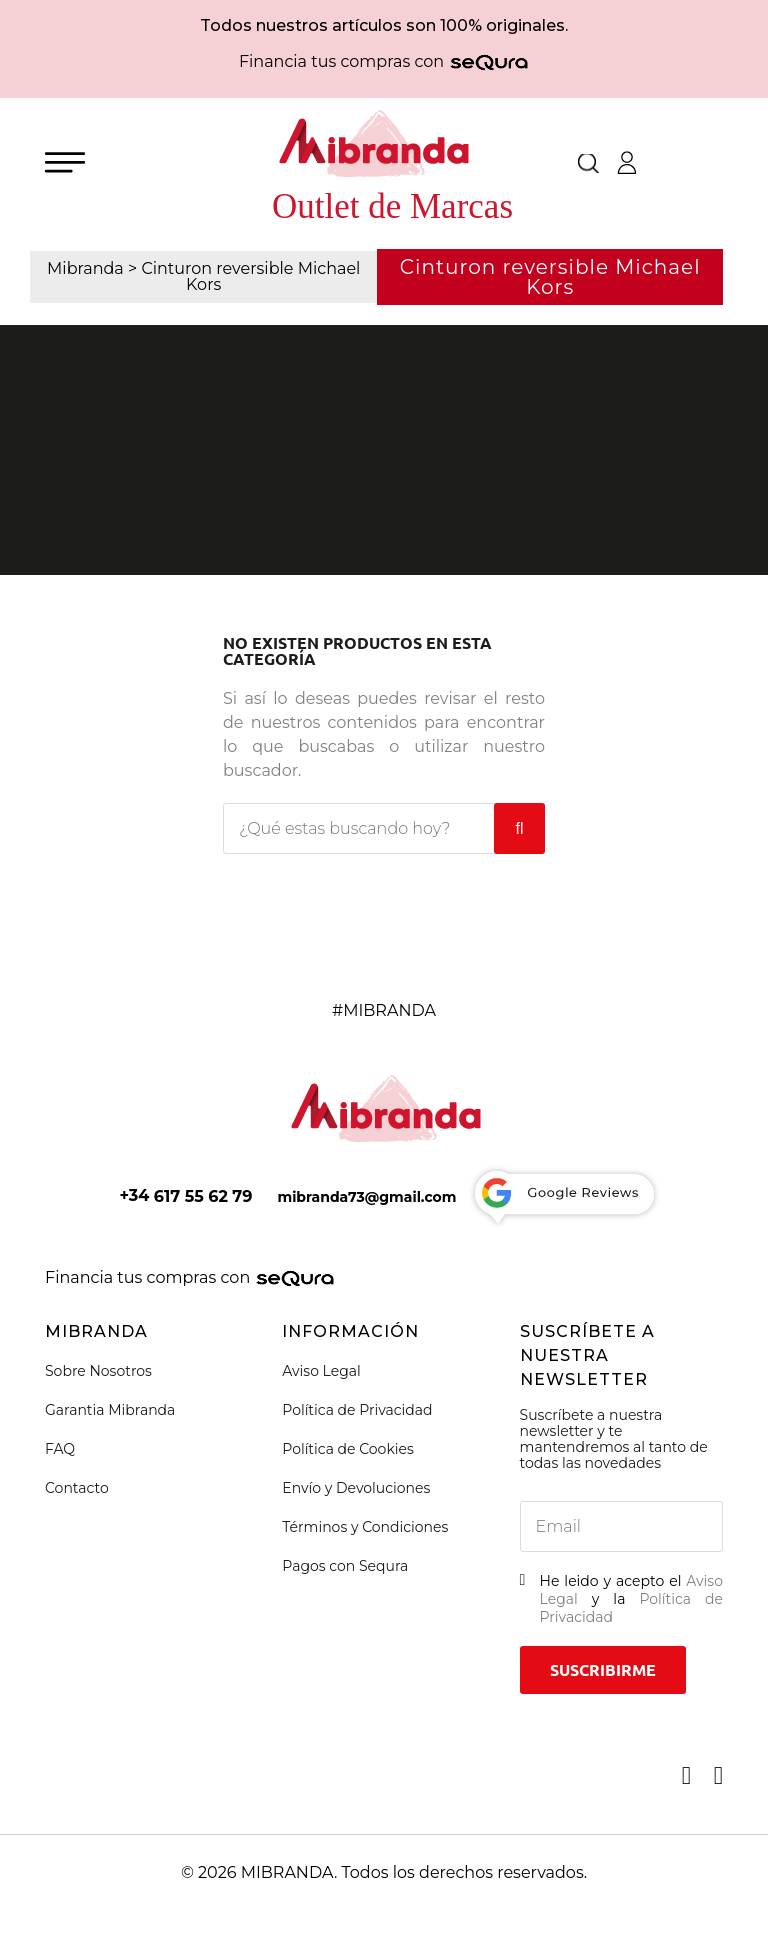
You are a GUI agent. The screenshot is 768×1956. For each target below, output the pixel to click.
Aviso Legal (321, 1371)
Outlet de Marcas (392, 206)
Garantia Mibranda (110, 1410)
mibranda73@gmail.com (366, 1197)
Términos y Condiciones (365, 1527)
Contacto (77, 1488)
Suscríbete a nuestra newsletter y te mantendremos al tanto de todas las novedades (614, 1439)
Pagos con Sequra (345, 1566)
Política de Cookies (348, 1449)
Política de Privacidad (357, 1410)
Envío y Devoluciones (356, 1488)
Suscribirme (603, 1670)
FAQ (60, 1449)
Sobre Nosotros (98, 1371)
